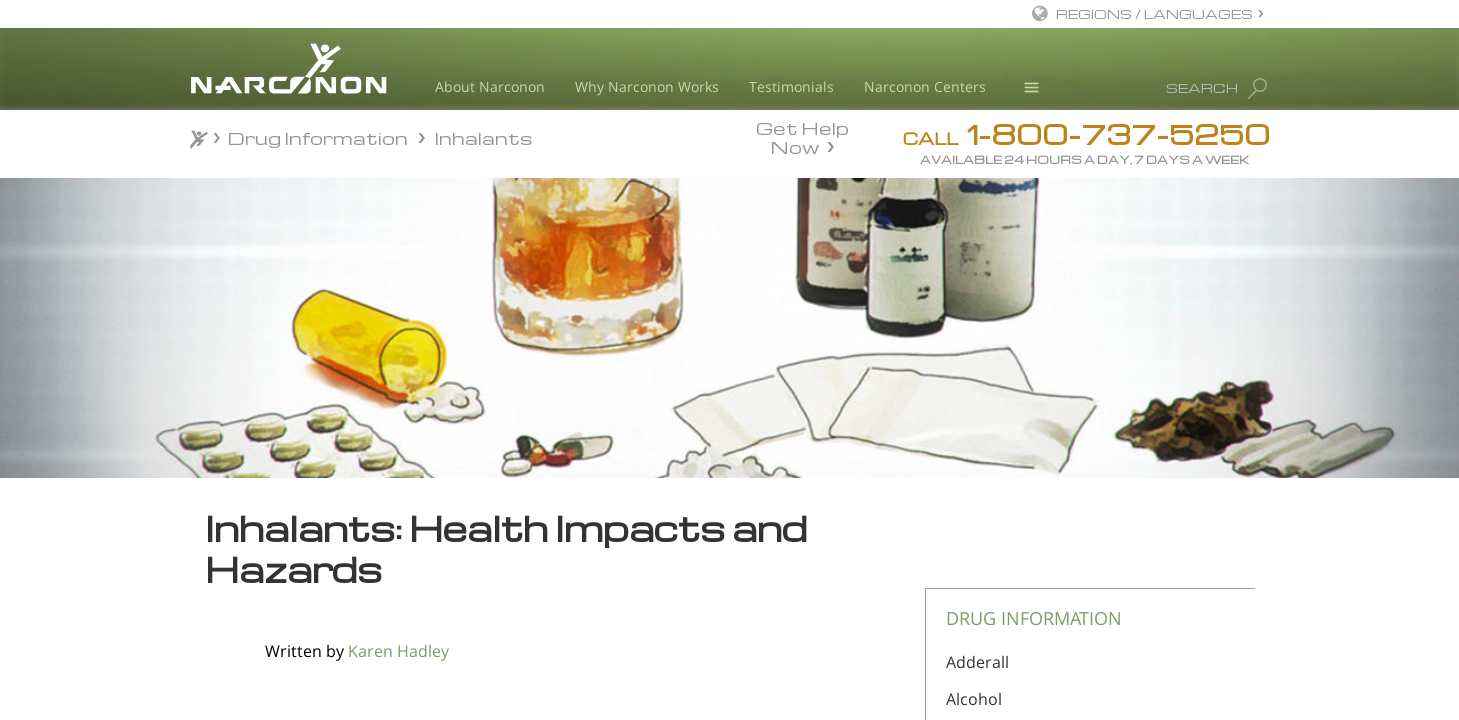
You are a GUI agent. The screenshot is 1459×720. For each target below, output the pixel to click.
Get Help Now (802, 136)
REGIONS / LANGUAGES (1154, 13)
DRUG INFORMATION (1034, 618)
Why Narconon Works (647, 86)
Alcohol (974, 699)
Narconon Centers (925, 86)
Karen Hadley (398, 651)
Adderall (977, 662)
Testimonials (791, 86)
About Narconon (490, 86)
